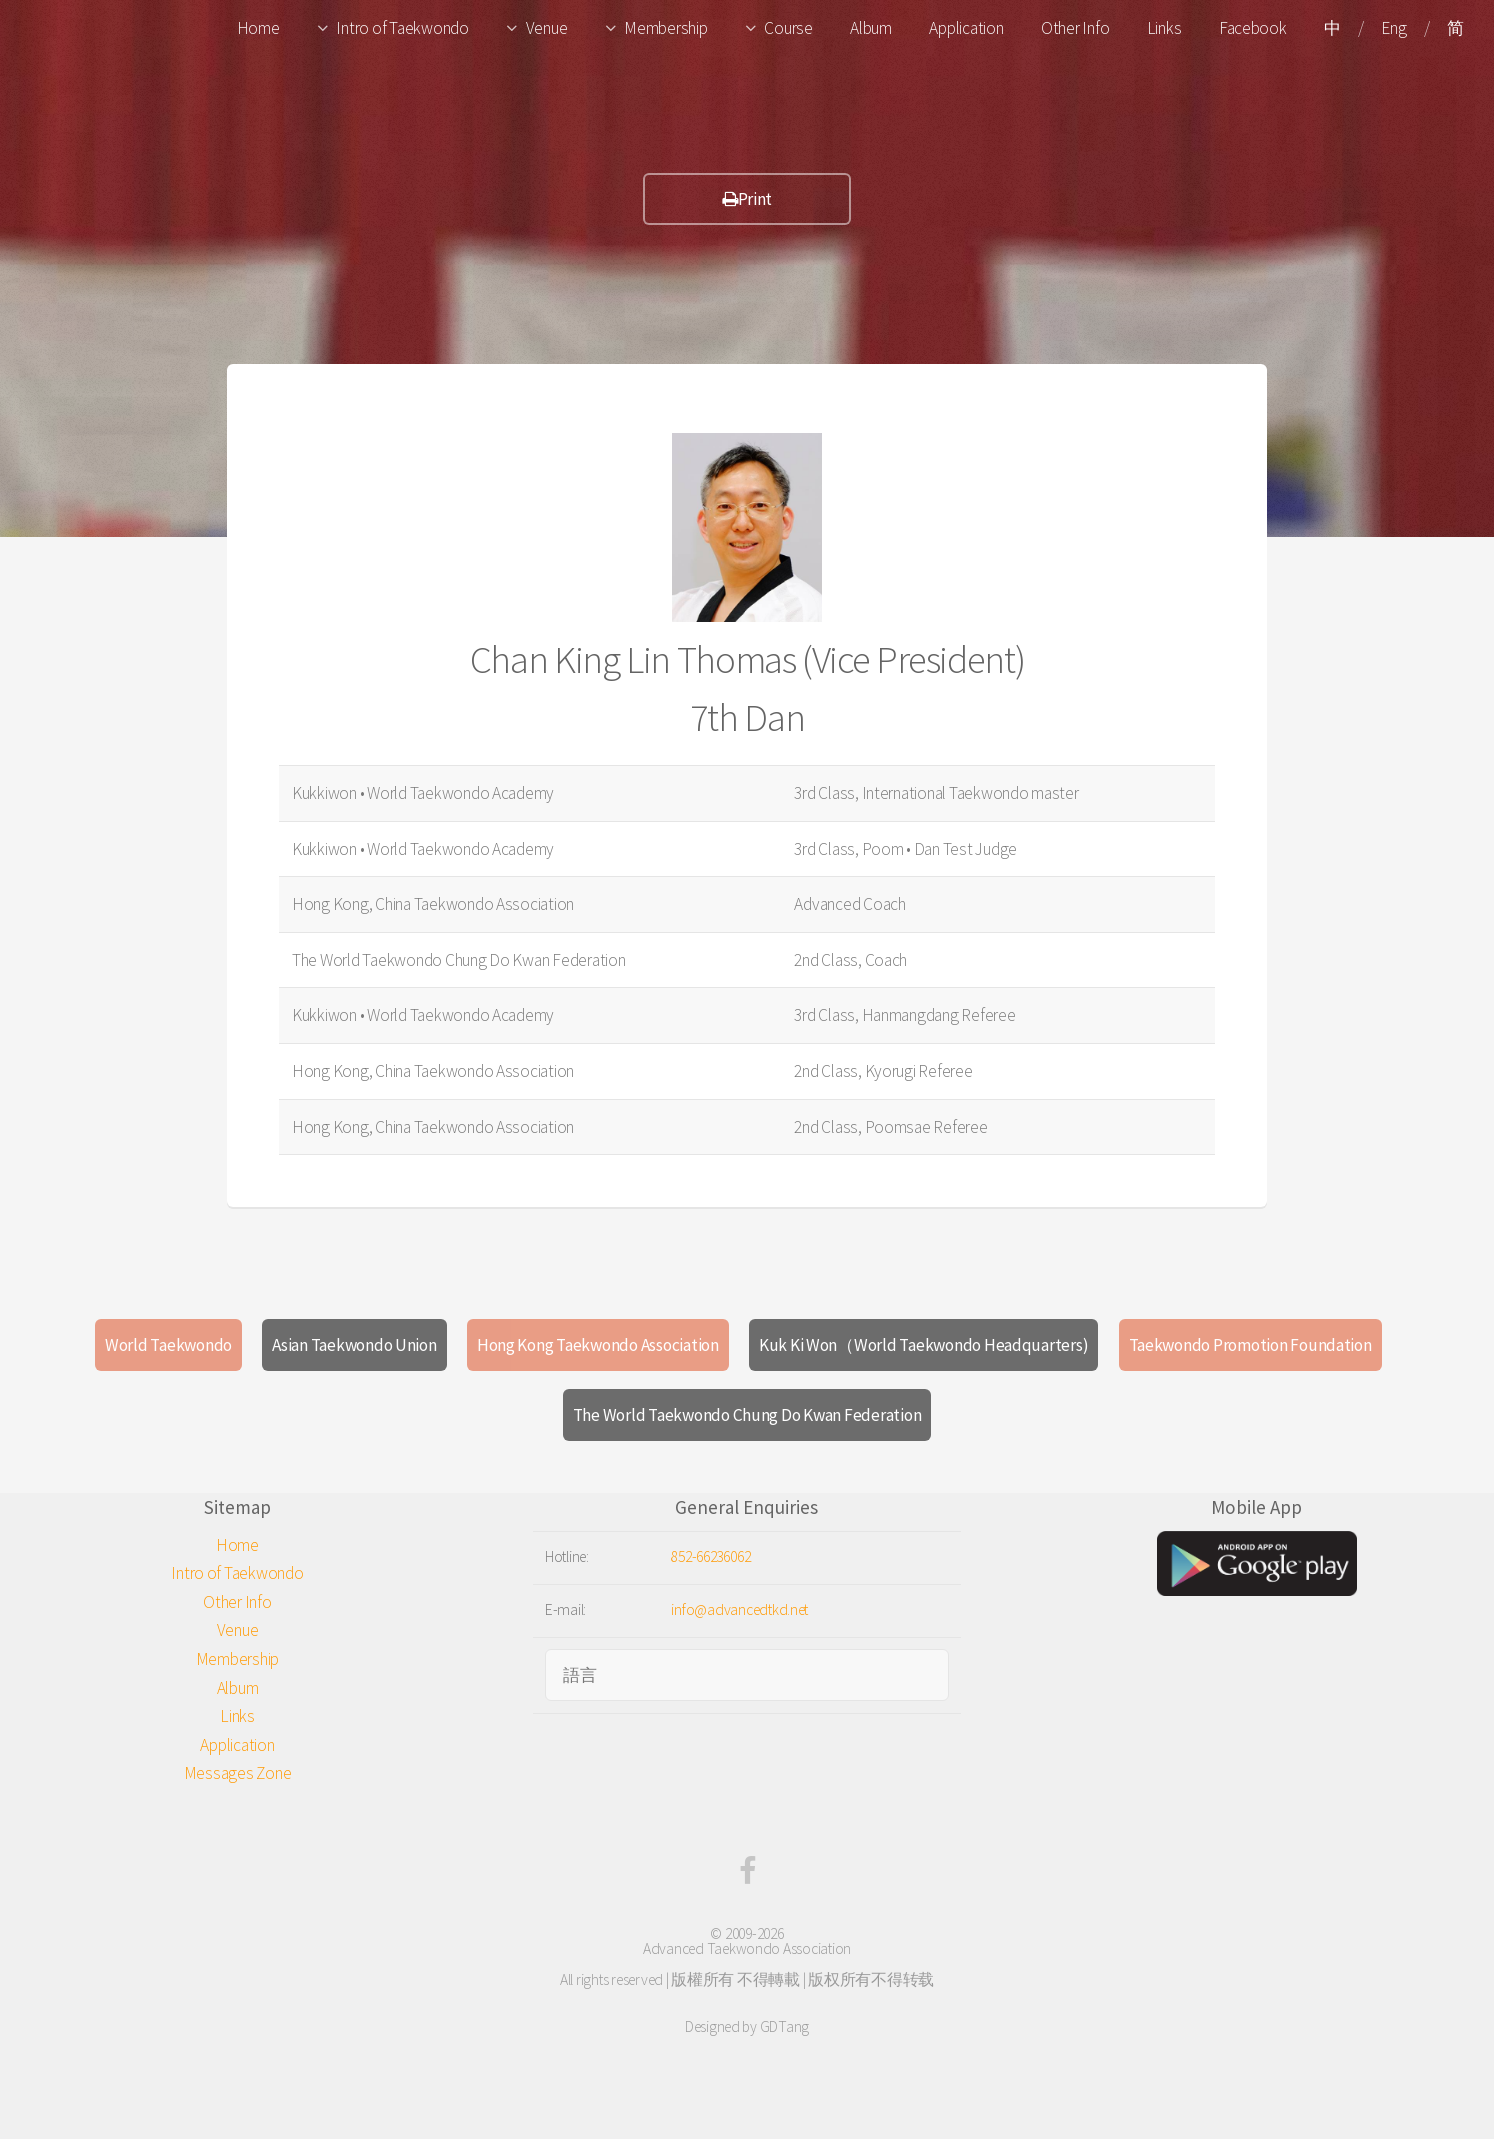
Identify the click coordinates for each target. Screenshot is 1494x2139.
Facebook (1253, 28)
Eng (1393, 28)
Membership (665, 28)
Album (871, 28)
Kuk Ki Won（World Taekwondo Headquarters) (924, 1345)
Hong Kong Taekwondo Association (598, 1345)
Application (966, 28)
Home (258, 28)
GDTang (784, 2026)
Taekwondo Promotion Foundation (1250, 1345)
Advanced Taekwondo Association (747, 1948)
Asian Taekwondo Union (354, 1345)
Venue (547, 28)
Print (747, 199)
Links (1164, 28)
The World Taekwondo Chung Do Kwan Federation (747, 1415)
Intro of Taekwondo (402, 28)
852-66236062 (710, 1556)
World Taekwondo (168, 1345)
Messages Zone (238, 1773)
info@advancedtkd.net (739, 1609)
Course (788, 28)
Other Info (1075, 28)
